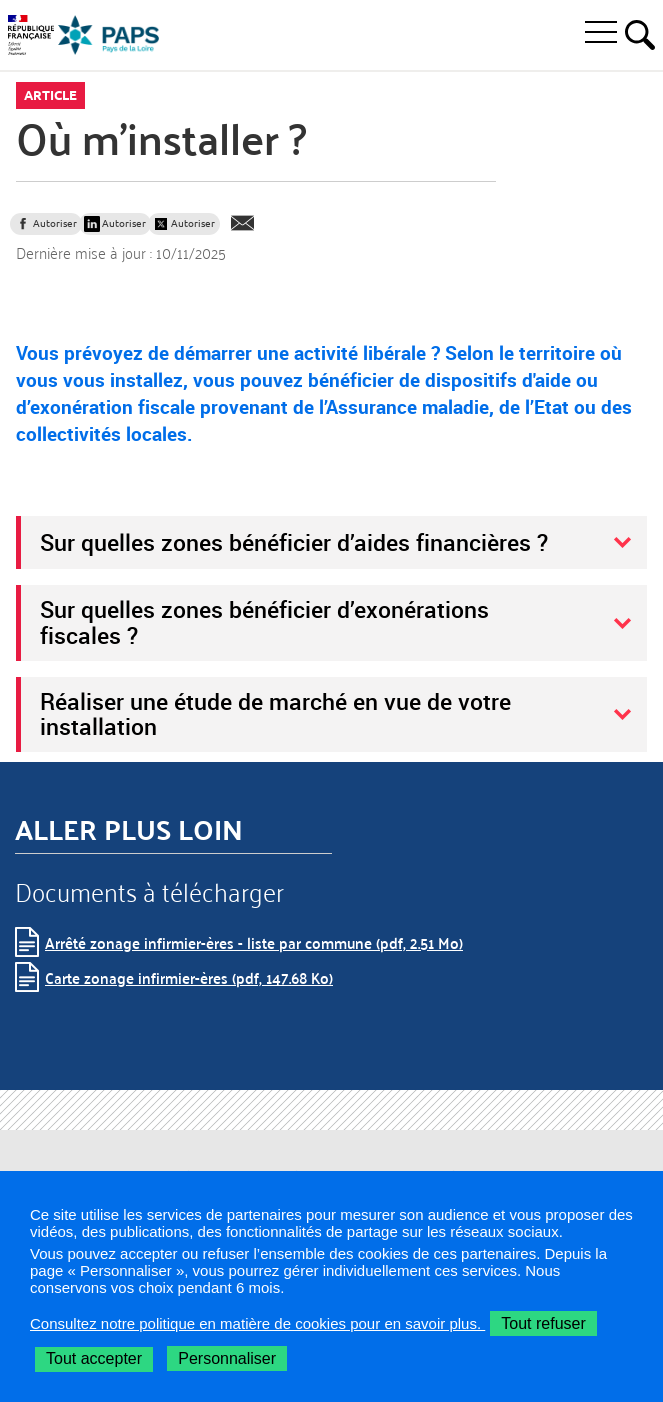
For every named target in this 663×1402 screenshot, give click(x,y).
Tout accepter (94, 1358)
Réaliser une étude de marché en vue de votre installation (275, 714)
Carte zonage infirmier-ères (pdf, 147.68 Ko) (189, 977)
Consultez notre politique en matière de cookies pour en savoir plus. (257, 1323)
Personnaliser (227, 1358)
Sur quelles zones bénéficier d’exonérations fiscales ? (264, 622)
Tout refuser (543, 1323)
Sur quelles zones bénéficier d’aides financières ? (294, 542)
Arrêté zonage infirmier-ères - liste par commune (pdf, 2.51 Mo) (254, 942)
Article (50, 95)
